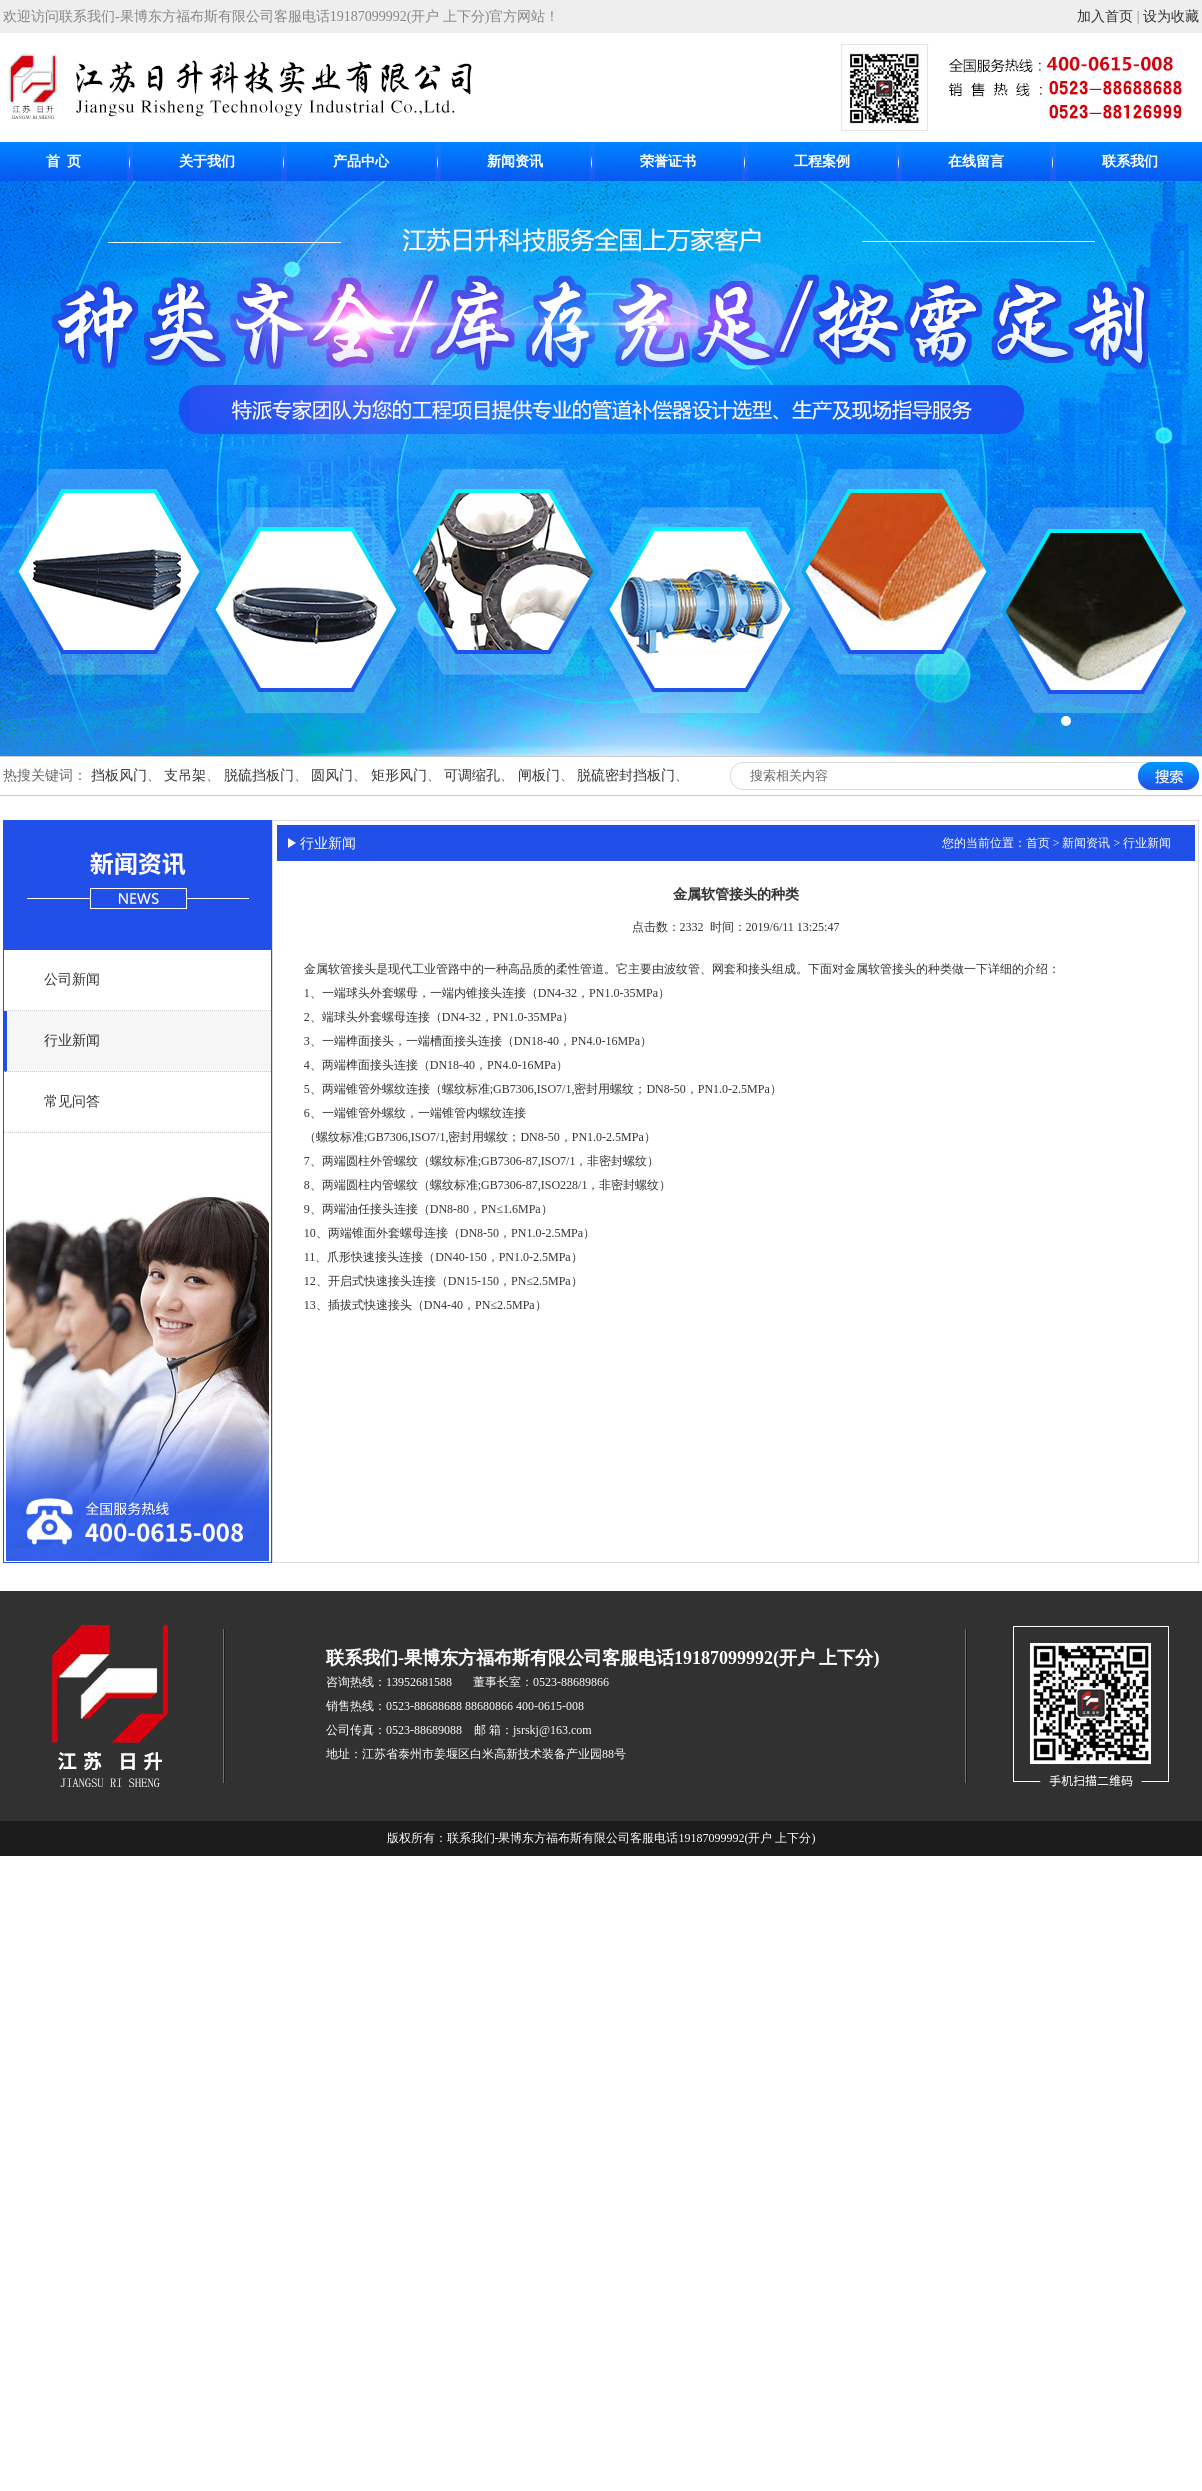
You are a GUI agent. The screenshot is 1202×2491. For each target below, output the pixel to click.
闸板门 (539, 775)
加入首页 (1105, 16)
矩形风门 (399, 775)
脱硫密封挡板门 (626, 775)
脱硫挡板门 (259, 775)
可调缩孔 (472, 775)
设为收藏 (1171, 16)
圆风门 (332, 775)
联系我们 (1130, 161)
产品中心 (361, 161)
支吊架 (185, 775)
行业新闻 (72, 1040)
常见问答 (72, 1101)
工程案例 (822, 161)
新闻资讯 (515, 161)
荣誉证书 (668, 161)
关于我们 (207, 161)
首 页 (63, 161)
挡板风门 (119, 775)
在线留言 (976, 161)
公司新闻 (72, 979)
